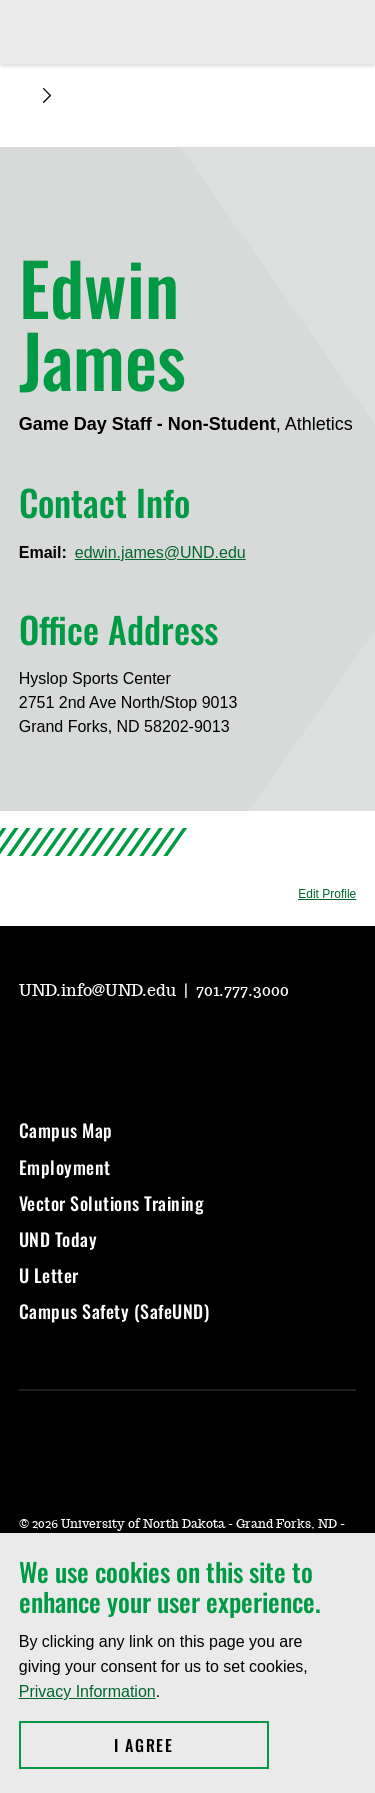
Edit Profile (327, 894)
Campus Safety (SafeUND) (114, 1311)
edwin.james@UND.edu (160, 552)
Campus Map (66, 1130)
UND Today (58, 1239)
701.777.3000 (242, 991)
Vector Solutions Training (112, 1203)
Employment (65, 1167)
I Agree (191, 1745)
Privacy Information (87, 1691)
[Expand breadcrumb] (47, 95)
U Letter (49, 1275)
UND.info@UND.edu (99, 991)
